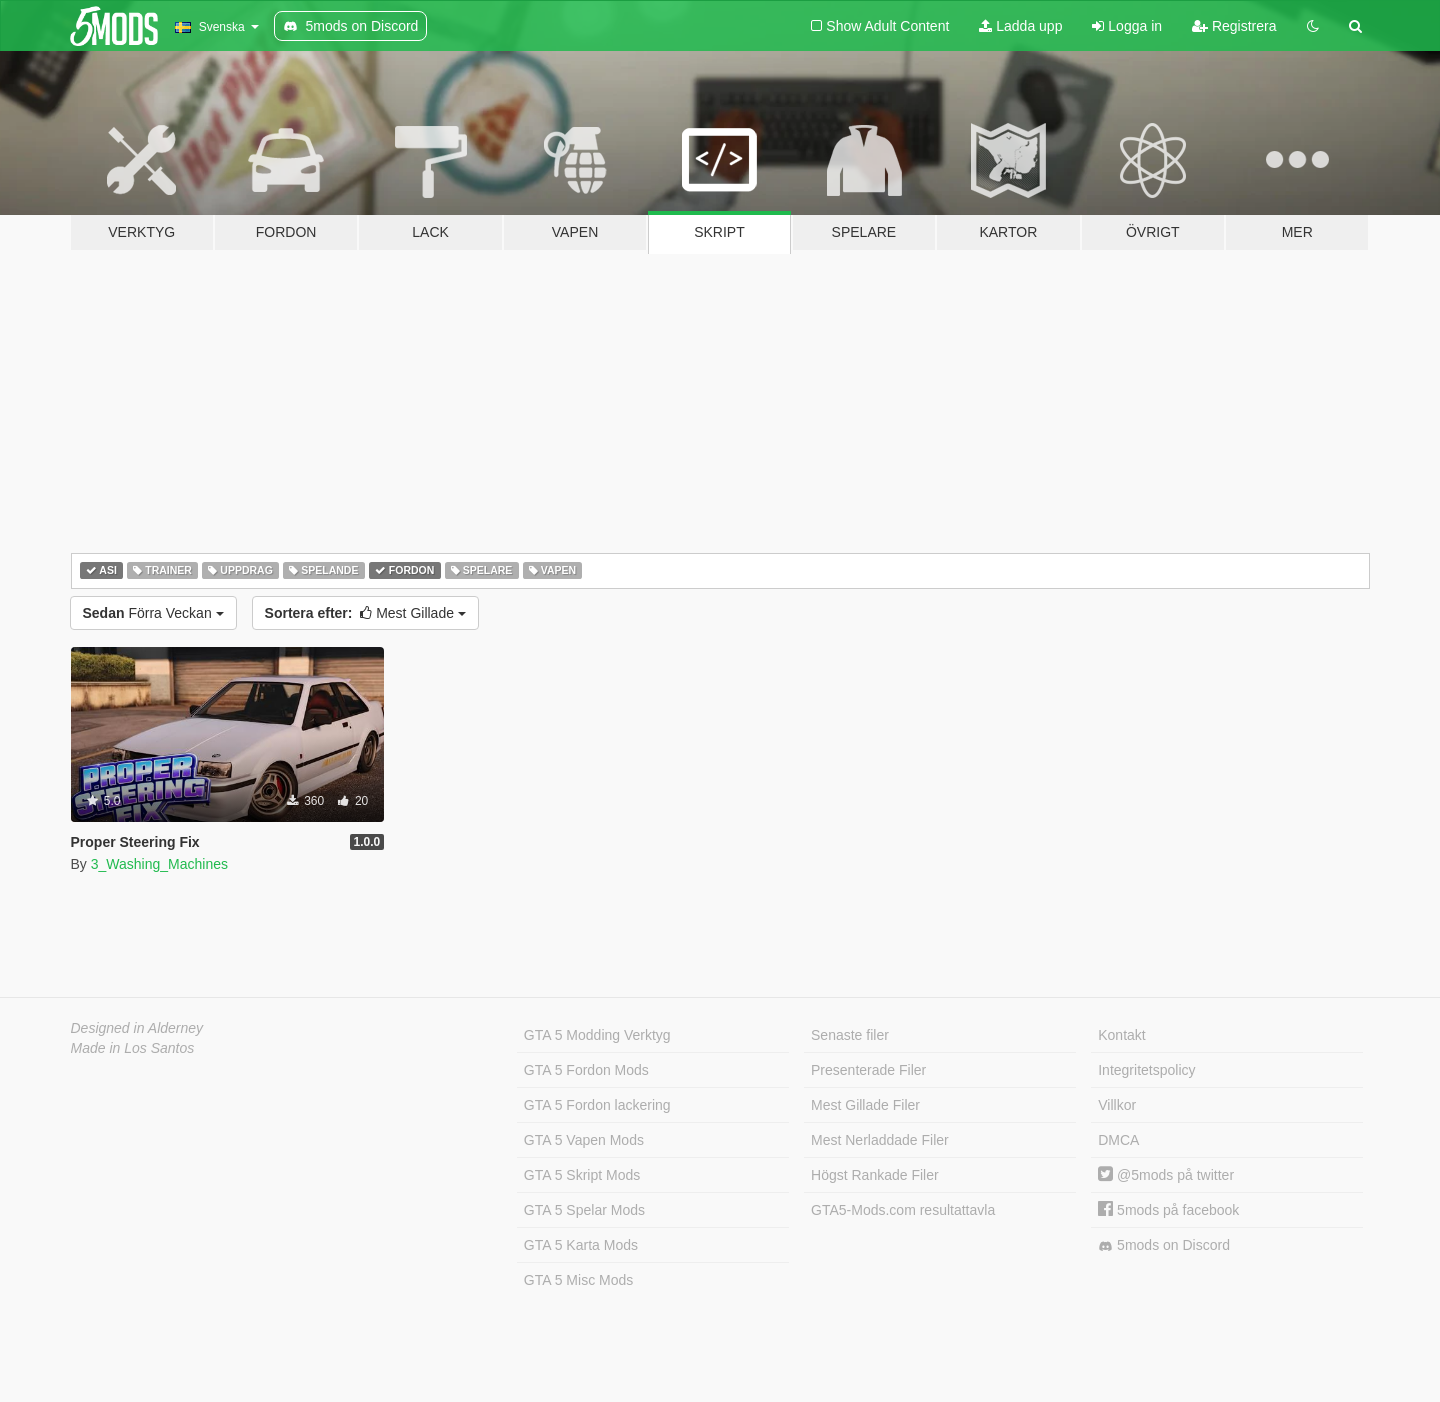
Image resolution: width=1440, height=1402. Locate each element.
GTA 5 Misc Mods (578, 1280)
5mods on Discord (1164, 1245)
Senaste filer (850, 1035)
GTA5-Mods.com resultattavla (903, 1210)
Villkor (1117, 1105)
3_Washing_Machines (159, 864)
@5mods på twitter (1166, 1175)
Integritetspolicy (1146, 1070)
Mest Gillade (365, 613)
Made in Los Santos (133, 1048)
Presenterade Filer (868, 1070)
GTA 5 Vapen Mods (584, 1140)
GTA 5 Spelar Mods (584, 1210)
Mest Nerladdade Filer (880, 1140)
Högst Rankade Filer (875, 1175)
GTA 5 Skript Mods (582, 1175)
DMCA (1118, 1140)
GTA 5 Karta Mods (581, 1245)
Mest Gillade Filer (865, 1105)
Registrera (1234, 26)
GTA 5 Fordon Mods (586, 1070)
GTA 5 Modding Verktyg (597, 1035)
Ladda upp (1020, 26)
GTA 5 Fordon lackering (597, 1105)
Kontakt (1121, 1035)
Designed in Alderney (137, 1028)
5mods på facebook (1168, 1210)
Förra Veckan (153, 613)
